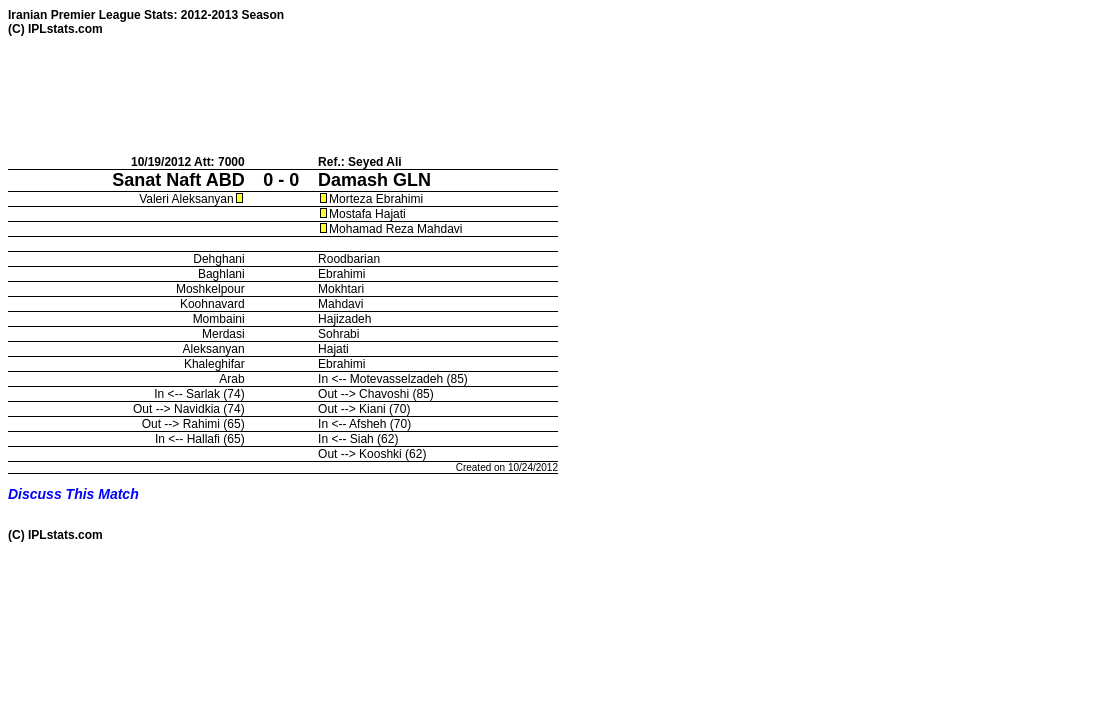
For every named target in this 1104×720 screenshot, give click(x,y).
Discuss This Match (73, 494)
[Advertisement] (372, 95)
